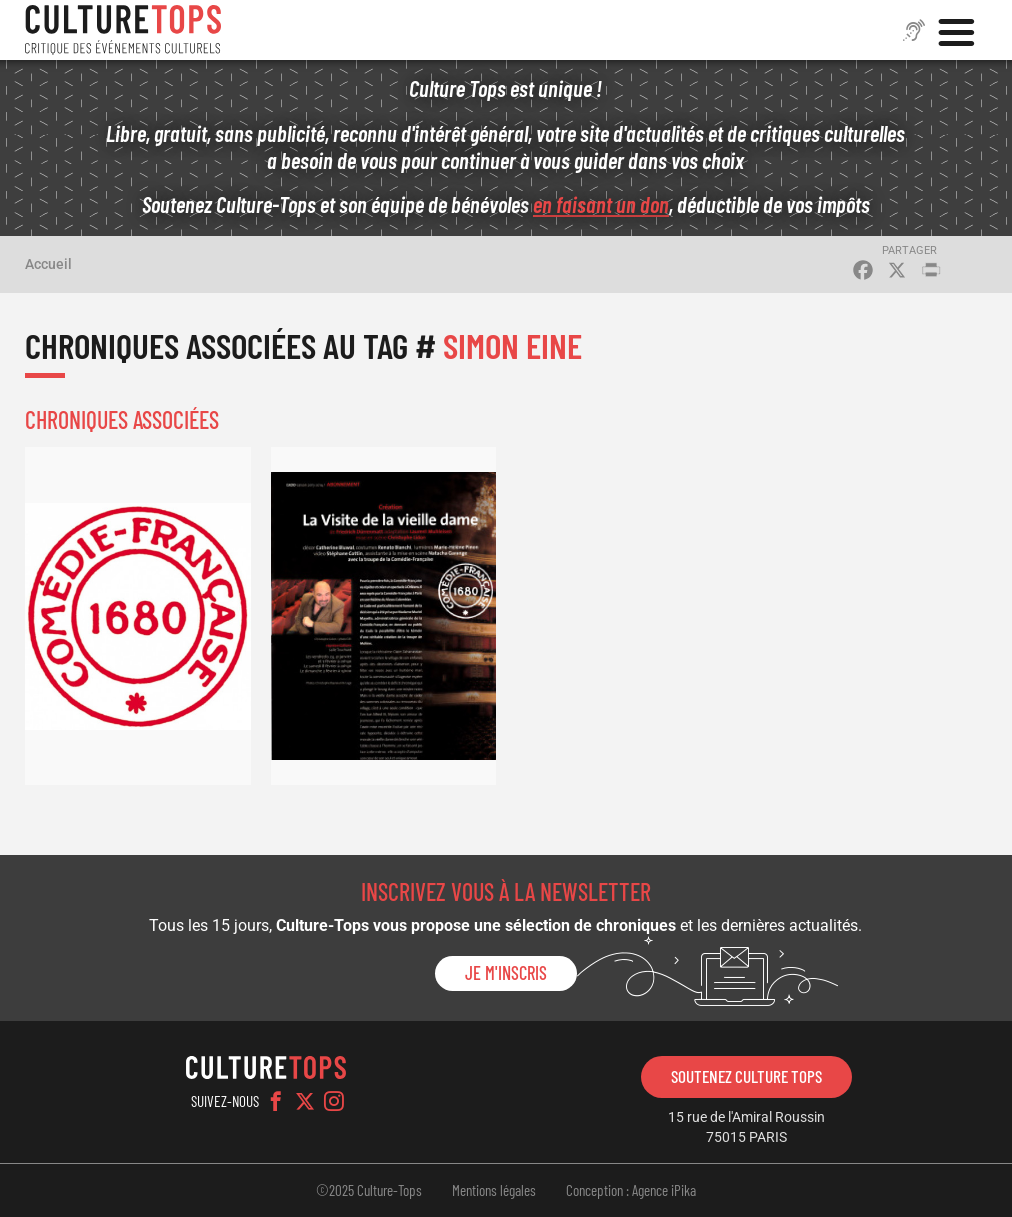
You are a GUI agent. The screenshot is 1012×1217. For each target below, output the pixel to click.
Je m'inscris (506, 973)
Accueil (48, 264)
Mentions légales (494, 1190)
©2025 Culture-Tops (369, 1190)
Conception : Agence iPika (631, 1190)
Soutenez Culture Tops (746, 1076)
